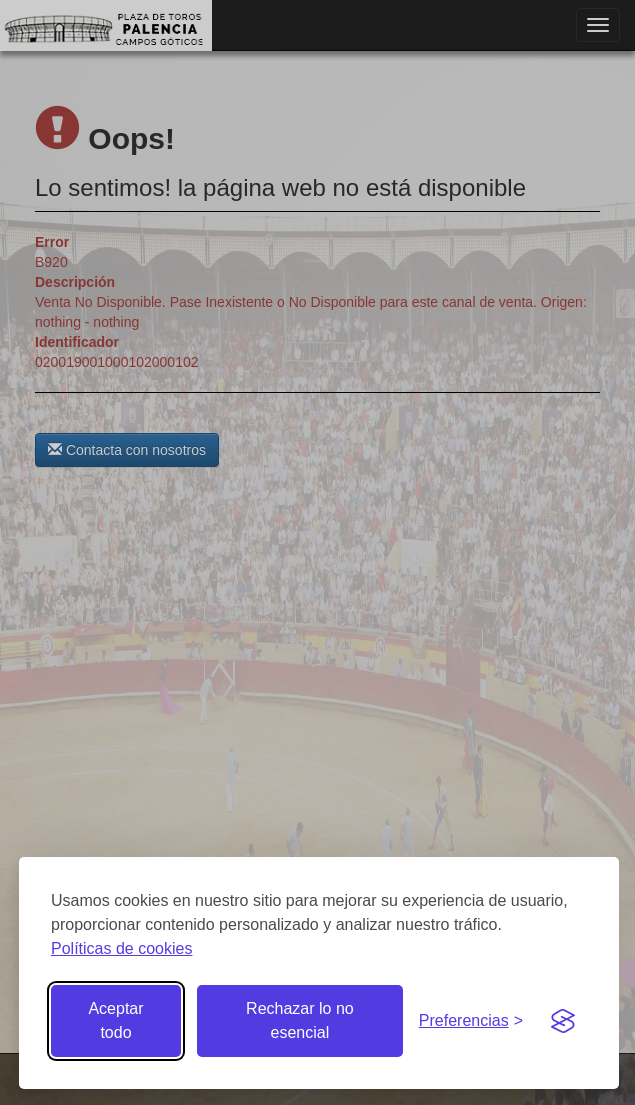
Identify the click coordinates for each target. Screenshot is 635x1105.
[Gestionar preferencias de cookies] (471, 1021)
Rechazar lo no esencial (300, 1020)
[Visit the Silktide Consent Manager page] (563, 1021)
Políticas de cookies (121, 948)
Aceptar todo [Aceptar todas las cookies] (115, 1020)
